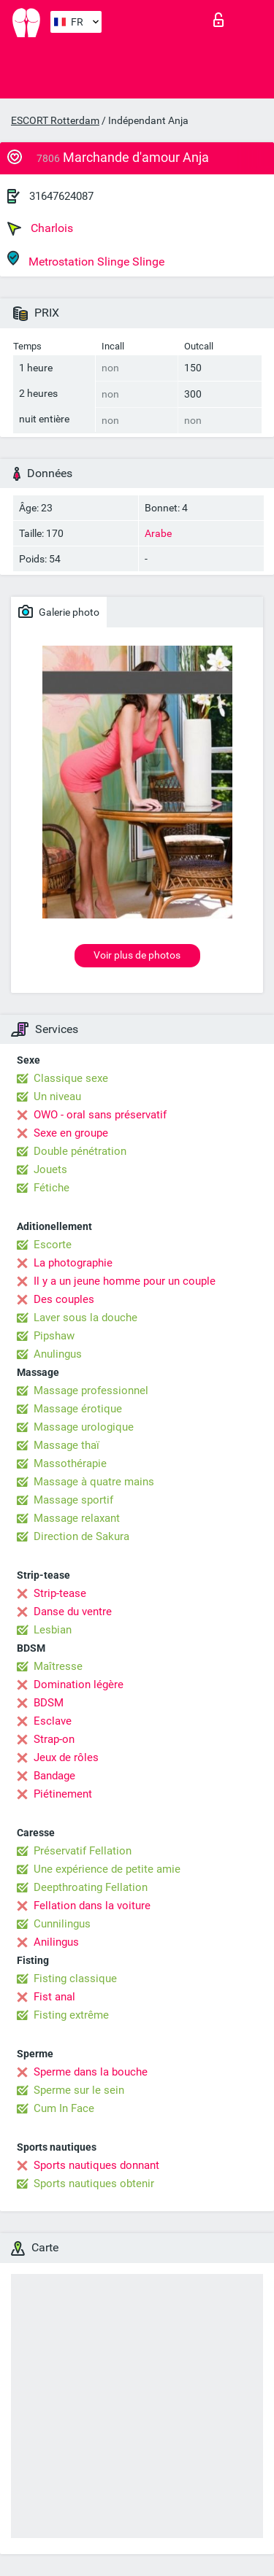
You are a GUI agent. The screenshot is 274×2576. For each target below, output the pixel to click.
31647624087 (61, 196)
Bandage (54, 1775)
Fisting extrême (71, 2015)
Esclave (53, 1721)
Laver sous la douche (85, 1317)
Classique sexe (71, 1078)
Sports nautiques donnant (96, 2165)
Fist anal (54, 1996)
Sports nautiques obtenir (94, 2183)
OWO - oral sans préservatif (100, 1114)
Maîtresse (58, 1666)
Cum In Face (64, 2108)
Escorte (53, 1244)
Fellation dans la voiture (92, 1905)
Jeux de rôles (66, 1757)
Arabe (158, 533)
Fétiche (51, 1187)
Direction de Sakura (81, 1536)
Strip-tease (60, 1593)
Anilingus (56, 1942)
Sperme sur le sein (79, 2090)
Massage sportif (73, 1499)
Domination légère (78, 1684)
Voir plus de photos (137, 955)
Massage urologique (84, 1427)
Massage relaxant (77, 1518)
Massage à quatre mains (94, 1481)
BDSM (49, 1702)
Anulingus (58, 1354)
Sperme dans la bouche (91, 2071)
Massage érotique (78, 1408)
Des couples (64, 1299)
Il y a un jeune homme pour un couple (125, 1281)
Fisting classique (75, 1978)
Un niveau (57, 1096)
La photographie (73, 1262)
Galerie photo (58, 611)
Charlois (40, 228)
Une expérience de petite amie (107, 1869)
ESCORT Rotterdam (55, 120)
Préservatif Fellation (83, 1850)
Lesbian (53, 1629)
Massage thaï (66, 1445)
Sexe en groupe (71, 1133)
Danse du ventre (73, 1611)
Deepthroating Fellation (91, 1887)
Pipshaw (54, 1335)
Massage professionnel (91, 1390)
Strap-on (54, 1739)
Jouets (50, 1169)
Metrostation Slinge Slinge (85, 259)
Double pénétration (80, 1151)
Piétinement (63, 1794)
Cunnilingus (62, 1923)
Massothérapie (70, 1463)
